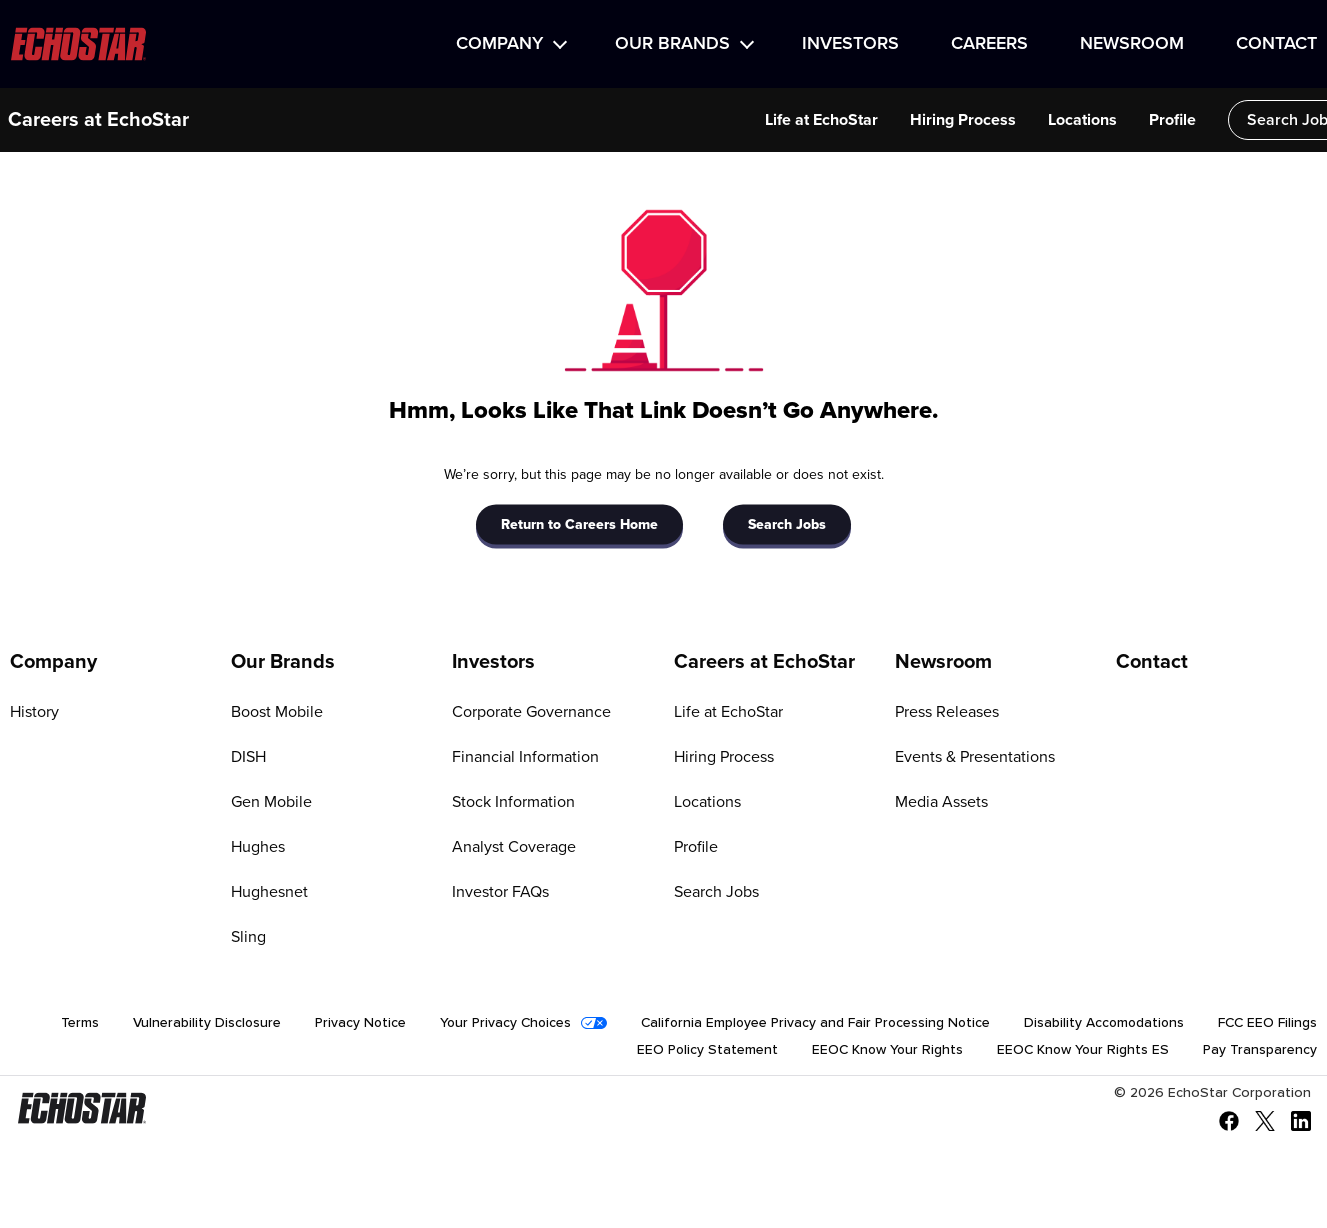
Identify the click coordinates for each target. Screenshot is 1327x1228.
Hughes (258, 847)
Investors (850, 44)
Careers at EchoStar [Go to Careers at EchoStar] (764, 662)
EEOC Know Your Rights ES (1081, 1052)
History (34, 712)
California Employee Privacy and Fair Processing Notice (809, 1024)
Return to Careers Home (579, 524)
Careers (989, 44)
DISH (248, 757)
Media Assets (941, 802)
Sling (248, 937)
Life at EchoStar (783, 120)
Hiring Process (925, 120)
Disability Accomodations (1102, 1024)
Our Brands (672, 44)
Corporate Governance (531, 712)
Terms (65, 1024)
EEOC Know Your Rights (883, 1052)
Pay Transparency (1259, 1052)
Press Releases (947, 712)
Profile (1134, 120)
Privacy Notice (347, 1024)
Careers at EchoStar (98, 120)
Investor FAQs (500, 892)
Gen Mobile (271, 802)
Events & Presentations (975, 757)
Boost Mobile (277, 712)
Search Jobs (1254, 120)
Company (499, 44)
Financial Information (525, 757)
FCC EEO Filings (1267, 1024)
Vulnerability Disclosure (192, 1024)
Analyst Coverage (514, 847)
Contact (1276, 44)
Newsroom (1132, 44)
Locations (1044, 120)
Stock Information (513, 802)
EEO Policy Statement (701, 1052)
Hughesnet (269, 892)
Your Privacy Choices (495, 1024)
